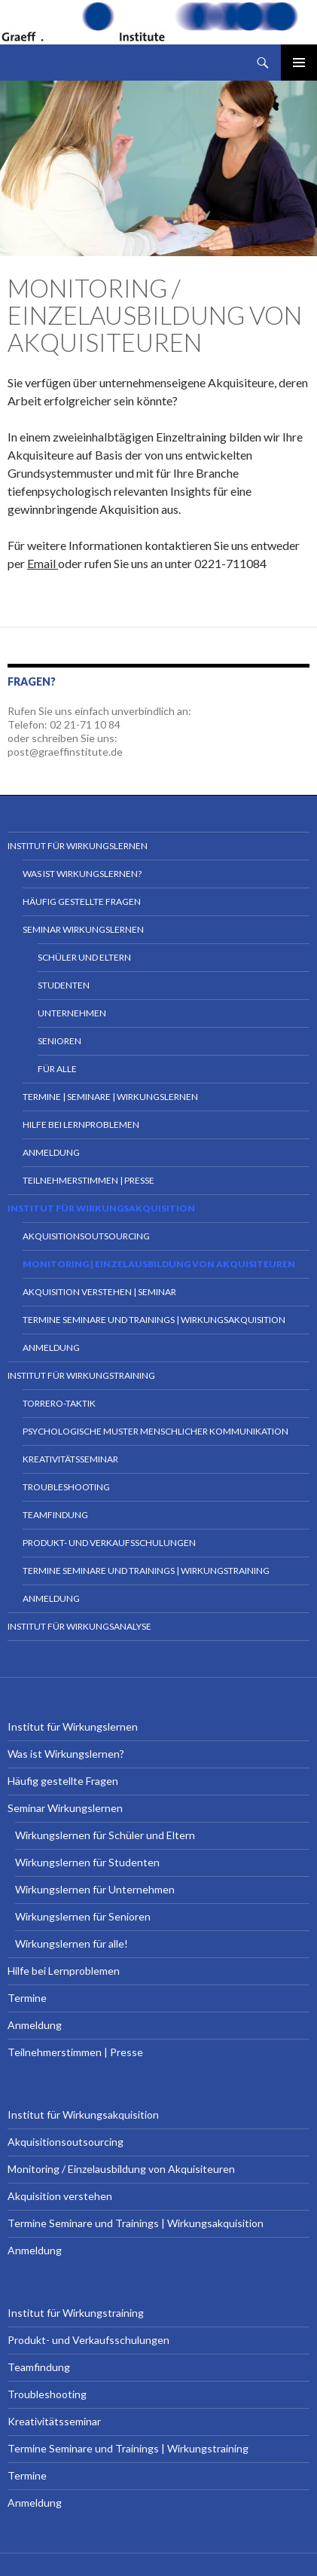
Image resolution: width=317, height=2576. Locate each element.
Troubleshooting (66, 1487)
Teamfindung (55, 1514)
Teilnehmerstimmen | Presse (88, 1180)
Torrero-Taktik (59, 1403)
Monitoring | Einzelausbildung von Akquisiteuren (159, 1264)
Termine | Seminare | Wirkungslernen (110, 1096)
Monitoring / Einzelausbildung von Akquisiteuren (121, 2168)
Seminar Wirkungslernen (83, 929)
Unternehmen (72, 1013)
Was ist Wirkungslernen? (82, 873)
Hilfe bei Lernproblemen (81, 1124)
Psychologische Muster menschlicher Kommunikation (155, 1431)
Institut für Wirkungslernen (78, 845)
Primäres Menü (299, 62)
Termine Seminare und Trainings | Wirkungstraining (146, 1570)
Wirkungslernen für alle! (71, 1943)
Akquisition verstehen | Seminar (99, 1291)
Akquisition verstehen (60, 2195)
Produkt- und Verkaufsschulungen (109, 1542)
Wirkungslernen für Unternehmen (95, 1889)
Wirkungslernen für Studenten (87, 1862)
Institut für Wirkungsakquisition (101, 1208)
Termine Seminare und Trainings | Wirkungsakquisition (154, 1319)
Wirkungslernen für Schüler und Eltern (105, 1835)
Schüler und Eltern (84, 957)
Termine (27, 1997)
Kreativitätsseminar (70, 1459)
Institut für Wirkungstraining (81, 1375)
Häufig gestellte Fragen (82, 901)
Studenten (64, 985)
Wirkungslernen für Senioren (83, 1916)
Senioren (59, 1041)
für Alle (57, 1068)
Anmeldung (51, 1152)
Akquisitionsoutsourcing (86, 1236)
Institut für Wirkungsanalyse (79, 1626)
